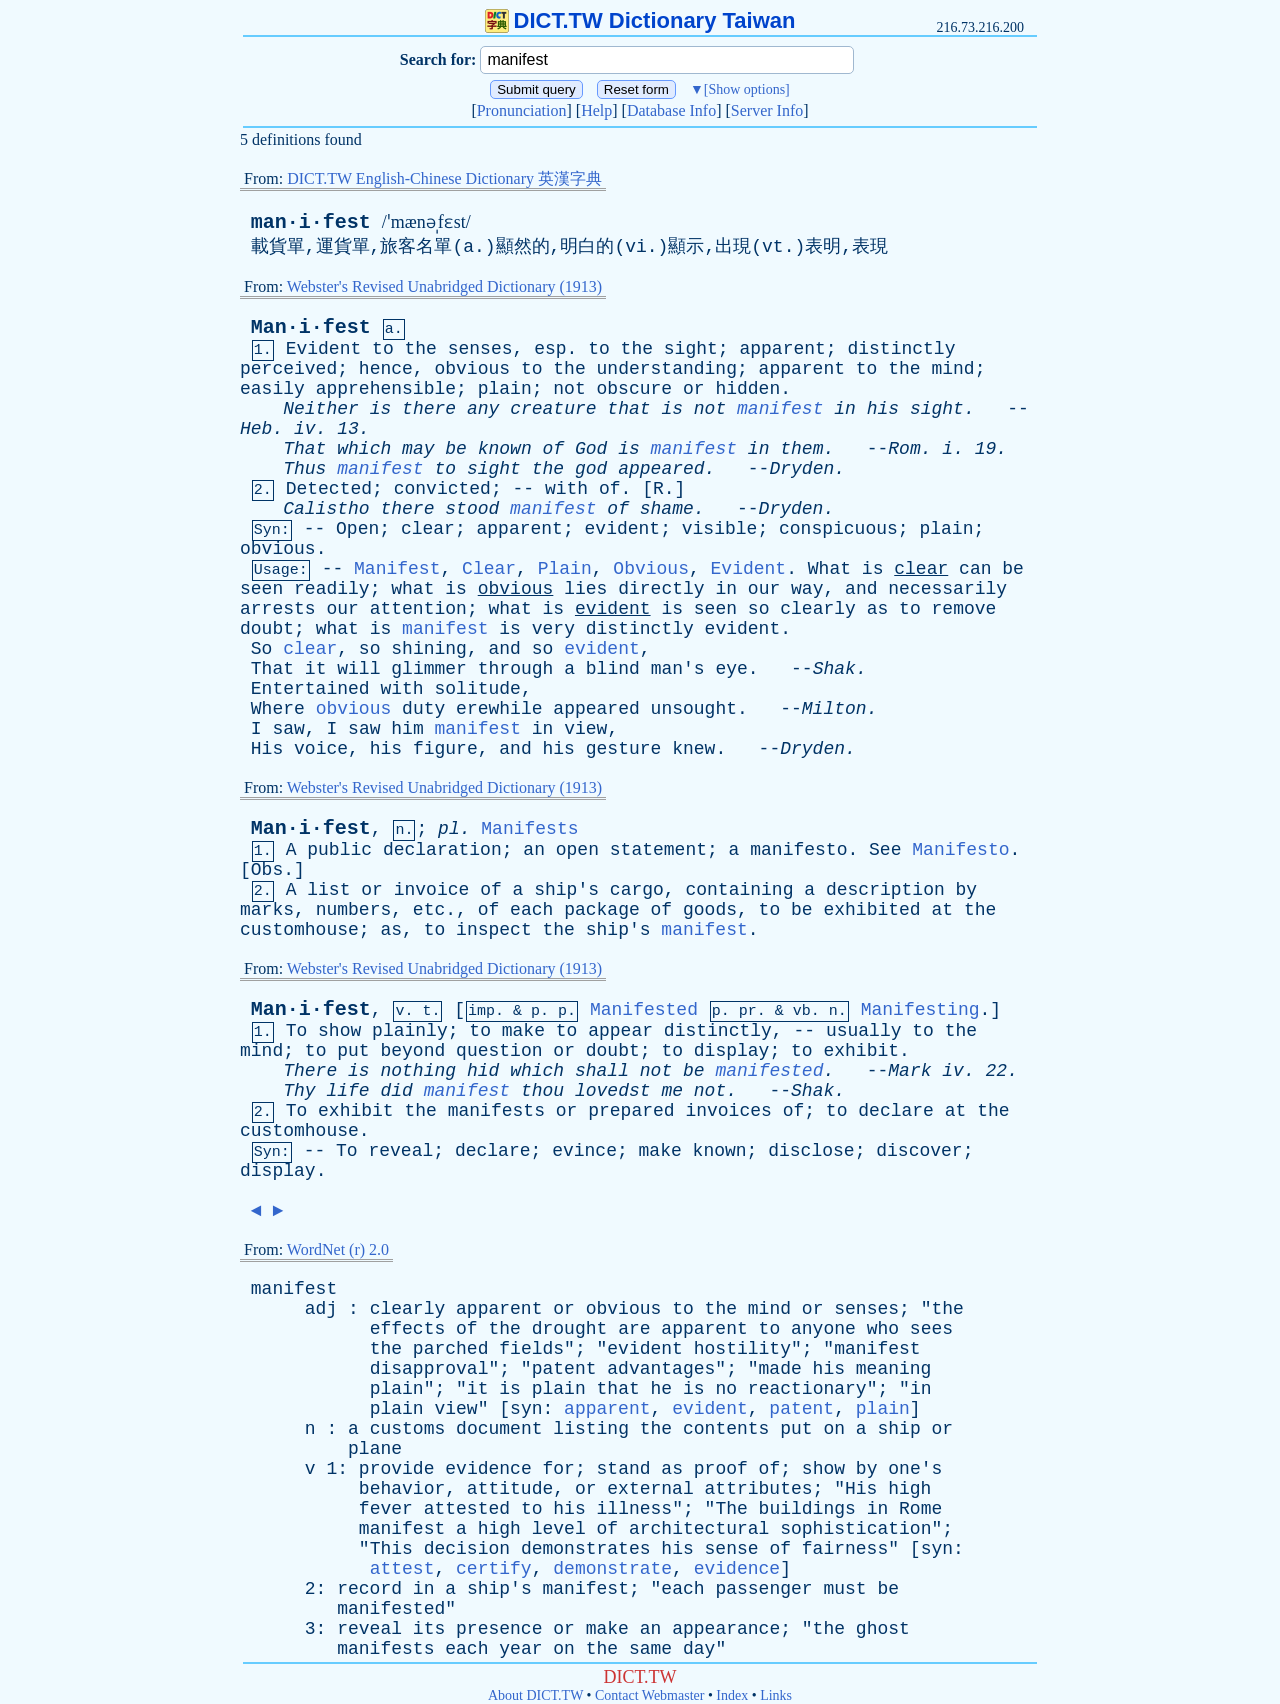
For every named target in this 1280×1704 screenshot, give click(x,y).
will (358, 669)
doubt (267, 629)
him (407, 729)
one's (915, 1469)
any (483, 409)
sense (732, 1549)
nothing (418, 1071)
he (662, 1389)
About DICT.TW (535, 1695)
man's (678, 669)
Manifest (397, 569)
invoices (728, 1111)
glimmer (429, 669)
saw (288, 729)
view (585, 729)
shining (429, 649)
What (829, 569)
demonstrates (586, 1549)
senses (480, 349)
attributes (759, 1489)
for (559, 1469)
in (845, 409)
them (801, 449)
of (554, 449)
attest (402, 1569)
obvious (472, 369)
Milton (834, 709)
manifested (769, 1071)
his (883, 409)
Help (596, 110)
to (383, 349)
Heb (256, 429)
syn (526, 1409)
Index (732, 1695)
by (967, 890)
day (699, 1649)
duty (423, 709)
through (516, 669)
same (650, 1649)
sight (691, 349)
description (885, 890)
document (499, 1429)
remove (964, 609)
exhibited (871, 910)
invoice (432, 890)
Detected (329, 489)
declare (896, 1111)
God (591, 449)
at (942, 910)
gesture (624, 749)
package (602, 910)
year (520, 1649)
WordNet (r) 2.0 (338, 1249)
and (861, 589)
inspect (494, 930)
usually (864, 1031)
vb (802, 1011)
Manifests (529, 829)
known (505, 449)
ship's (566, 890)
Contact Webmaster (649, 1695)
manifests (496, 1111)
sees (931, 1329)
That (304, 449)
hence (386, 369)
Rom (904, 449)
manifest (780, 409)
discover (919, 1151)
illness (635, 1509)
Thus (304, 469)
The (731, 1509)
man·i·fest (311, 222)
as (878, 609)
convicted (442, 489)
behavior (402, 1489)
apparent (782, 349)
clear (428, 529)
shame (667, 509)
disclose (811, 1151)
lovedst (613, 1091)
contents (726, 1429)
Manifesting (920, 1010)
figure (445, 749)
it (316, 669)
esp (550, 349)
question (499, 1051)
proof (721, 1469)
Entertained (310, 689)
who (883, 1329)
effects (408, 1329)
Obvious (651, 569)
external (650, 1489)
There (310, 1071)
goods (710, 910)
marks (267, 910)
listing (591, 1429)
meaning (894, 1369)
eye (731, 669)
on (834, 1429)
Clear (489, 569)
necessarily (947, 589)
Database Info (671, 110)
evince (584, 1151)
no (726, 1389)
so (759, 609)
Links (776, 1695)
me (672, 1091)
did (396, 1091)
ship (898, 1429)
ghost (883, 1629)
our (764, 589)
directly (661, 589)
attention (418, 609)
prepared (631, 1111)
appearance (726, 1629)
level (559, 1529)
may (418, 449)
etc (429, 910)
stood (472, 509)
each (531, 910)
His (267, 749)
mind (952, 369)
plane (375, 1449)
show (339, 1031)
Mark (909, 1071)
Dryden (801, 469)
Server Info (767, 110)
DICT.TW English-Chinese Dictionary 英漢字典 (444, 178)
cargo (637, 890)
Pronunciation (522, 110)
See (885, 850)
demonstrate (612, 1569)
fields (531, 1349)
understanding (667, 369)
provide (397, 1469)
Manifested (644, 1010)
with (566, 489)
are (634, 1329)
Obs (267, 870)
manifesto (798, 850)
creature (553, 409)
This (391, 1549)
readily (332, 589)
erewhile (499, 709)
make (523, 1031)
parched (451, 1349)
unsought (694, 709)
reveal (400, 1151)
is (381, 409)
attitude (510, 1489)
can (975, 569)
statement (658, 850)
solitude (477, 689)
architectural (699, 1529)
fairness (845, 1549)
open (577, 850)
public (339, 850)
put (353, 1051)
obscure (635, 389)
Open (357, 529)
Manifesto (960, 850)
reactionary (807, 1389)
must (844, 1589)
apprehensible (386, 389)
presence (499, 1629)
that (628, 409)
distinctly (901, 349)
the (421, 349)
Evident (324, 349)
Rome (920, 1509)
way (807, 589)
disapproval (429, 1369)
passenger (763, 1589)
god (591, 469)
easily (272, 389)
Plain (565, 569)
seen (261, 589)
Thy (299, 1091)
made (780, 1369)
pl (449, 829)
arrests (278, 609)
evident (623, 529)
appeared (661, 469)
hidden (747, 389)
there (429, 409)
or (694, 389)
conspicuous (838, 529)
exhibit (861, 1051)
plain (505, 389)
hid (483, 1071)
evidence (488, 1469)
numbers (354, 910)
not (569, 389)
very (553, 629)
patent (564, 1369)
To (297, 1031)
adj (321, 1309)
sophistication (855, 1529)
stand (624, 1469)
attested (467, 1509)
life (347, 1091)
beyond (412, 1051)
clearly (818, 609)
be (456, 449)
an (534, 850)
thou (542, 1091)
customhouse (299, 930)
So (262, 649)
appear (620, 1031)
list (328, 890)
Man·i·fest (311, 327)
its (429, 1629)
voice (321, 749)
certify (494, 1569)
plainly (410, 1031)
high (909, 1489)
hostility (742, 1349)
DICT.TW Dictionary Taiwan (640, 20)
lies (585, 589)
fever (386, 1509)
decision (467, 1549)
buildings (807, 1509)
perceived (288, 369)
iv (305, 429)
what (412, 589)
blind (613, 669)
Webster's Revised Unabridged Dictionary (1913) (444, 286)
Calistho (326, 509)
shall (602, 1071)
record (369, 1589)
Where (278, 709)
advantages (661, 1369)
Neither (321, 409)
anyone (823, 1329)
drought (570, 1329)
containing (739, 890)
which (364, 449)
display (732, 1051)
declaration (442, 850)
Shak (834, 669)
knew (693, 749)
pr (748, 1011)
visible (720, 529)
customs (408, 1429)
